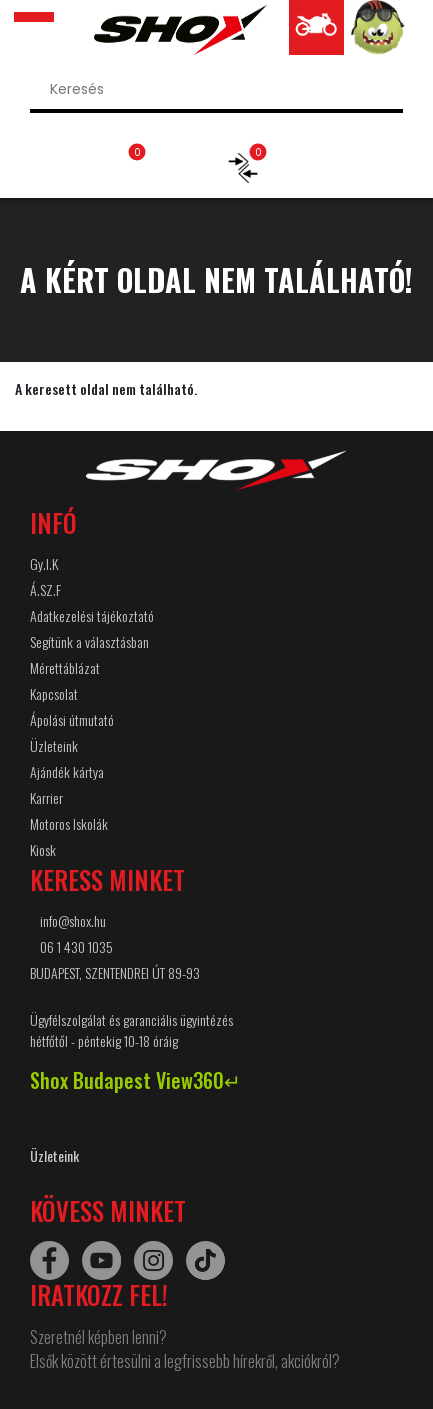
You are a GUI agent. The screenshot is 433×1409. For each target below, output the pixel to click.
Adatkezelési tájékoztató (92, 615)
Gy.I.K (44, 563)
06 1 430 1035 (76, 946)
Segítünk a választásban (89, 641)
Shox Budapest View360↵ (135, 1080)
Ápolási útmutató (72, 719)
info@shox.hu (73, 920)
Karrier (46, 797)
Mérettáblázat (65, 667)
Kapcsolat (54, 693)
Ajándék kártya (67, 771)
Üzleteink (54, 745)
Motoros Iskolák (69, 823)
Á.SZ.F (45, 589)
